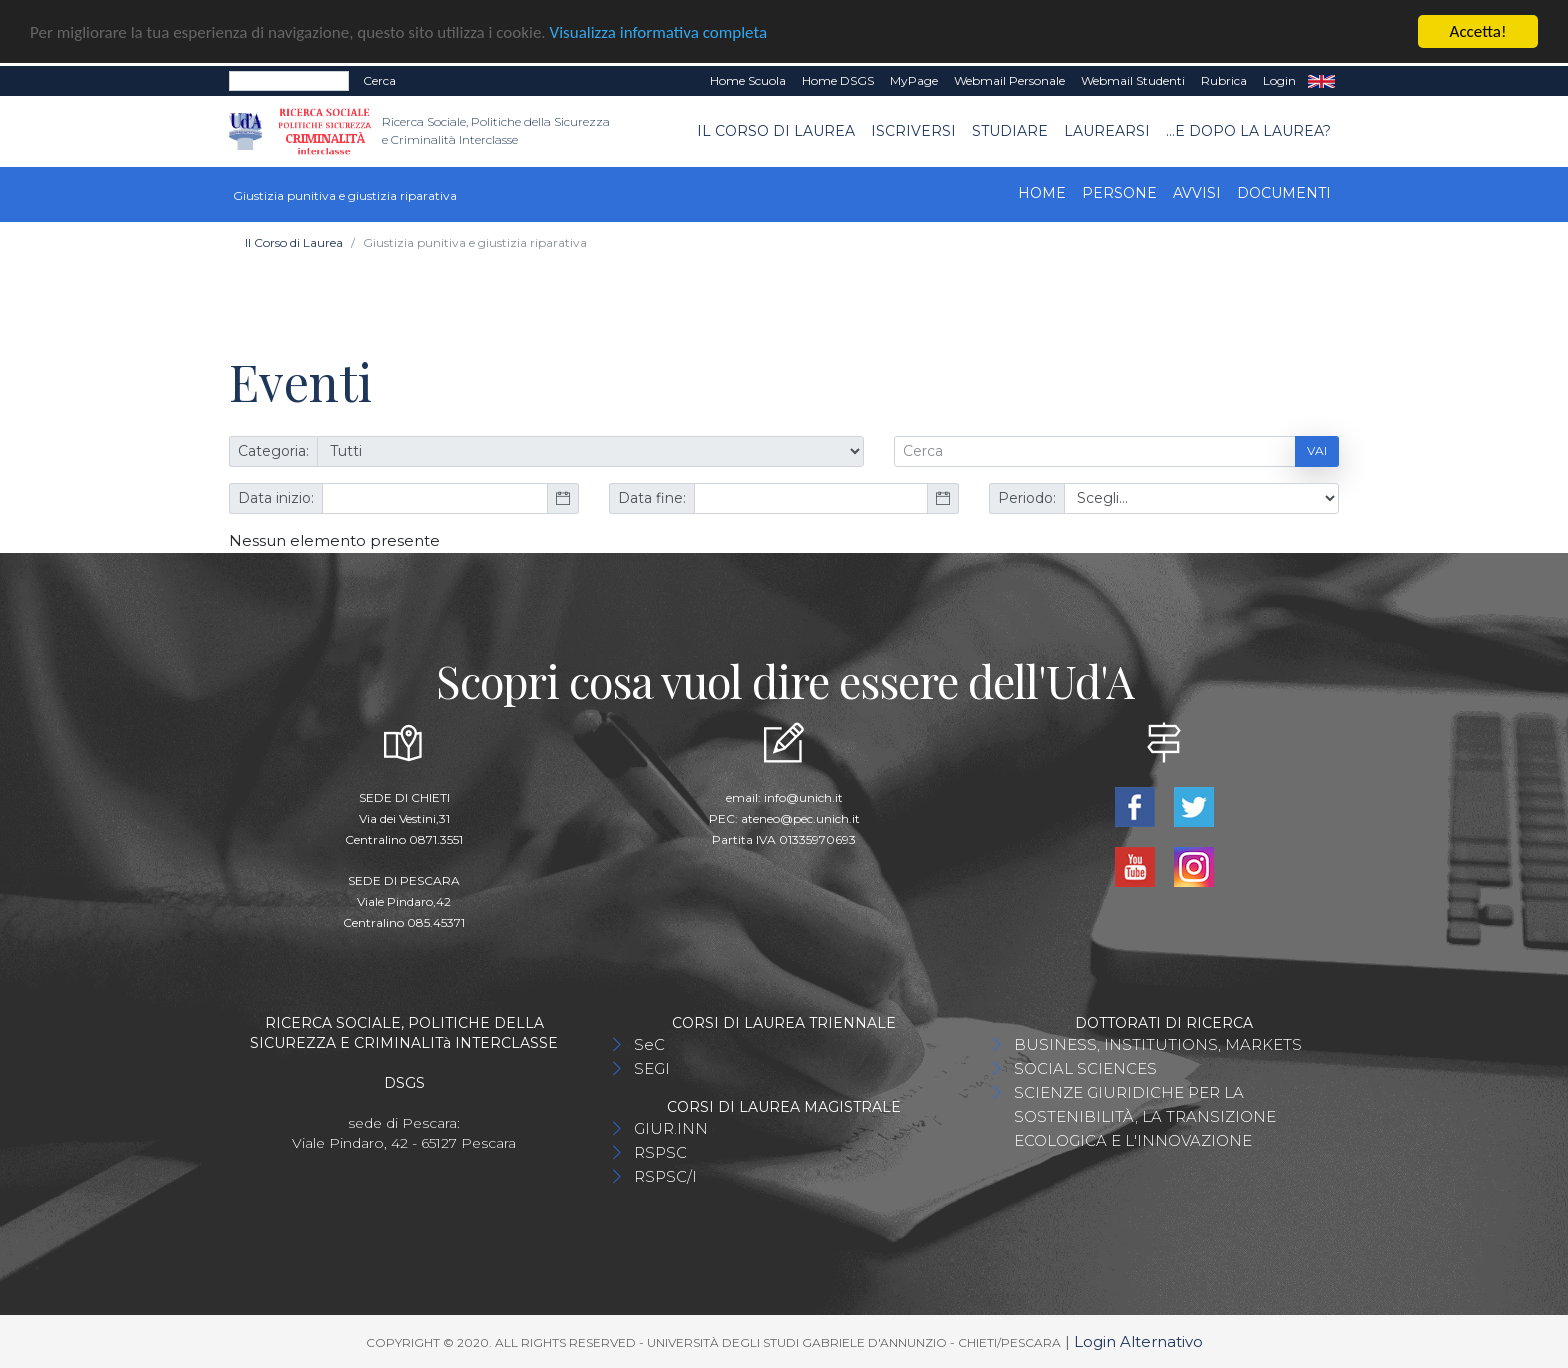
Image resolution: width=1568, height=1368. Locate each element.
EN (1321, 81)
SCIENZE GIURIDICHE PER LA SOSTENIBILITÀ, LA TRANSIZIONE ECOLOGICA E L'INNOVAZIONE (1145, 1115)
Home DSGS (838, 80)
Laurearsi (1107, 131)
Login (1279, 80)
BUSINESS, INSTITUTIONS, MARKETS (1158, 1043)
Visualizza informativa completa (659, 31)
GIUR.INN (671, 1127)
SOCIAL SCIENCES (1085, 1067)
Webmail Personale (1009, 80)
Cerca (379, 80)
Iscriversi (913, 131)
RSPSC (660, 1151)
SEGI (652, 1067)
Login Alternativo (1138, 1340)
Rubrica (1224, 80)
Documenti (1284, 192)
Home (1042, 192)
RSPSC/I (665, 1175)
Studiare (1010, 131)
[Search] (289, 81)
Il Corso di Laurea (776, 131)
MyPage (914, 80)
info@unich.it (803, 796)
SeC (649, 1043)
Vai (1317, 450)
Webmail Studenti (1133, 80)
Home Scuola (748, 80)
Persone (1119, 192)
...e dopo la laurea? (1248, 131)
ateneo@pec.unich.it (800, 817)
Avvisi (1197, 192)
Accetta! (1478, 31)
